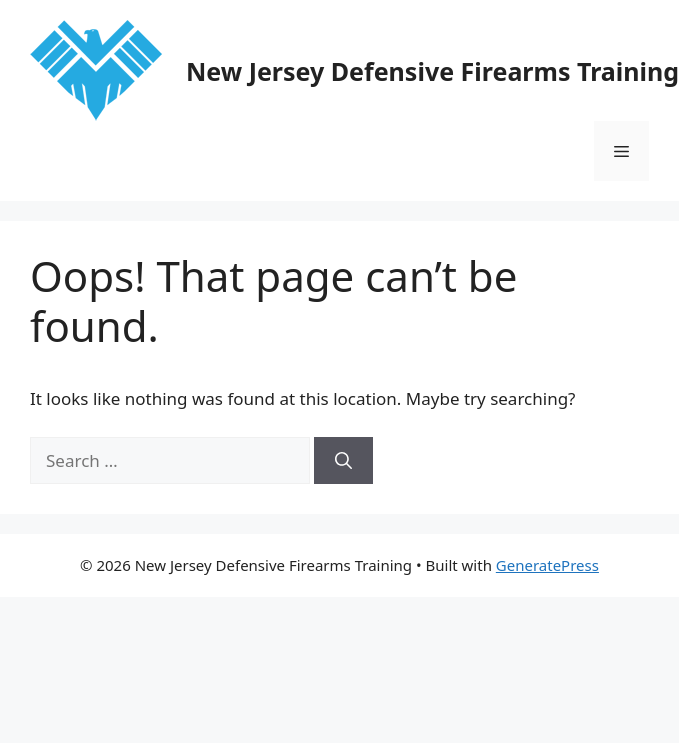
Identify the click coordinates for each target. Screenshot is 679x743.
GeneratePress (547, 565)
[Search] (343, 461)
